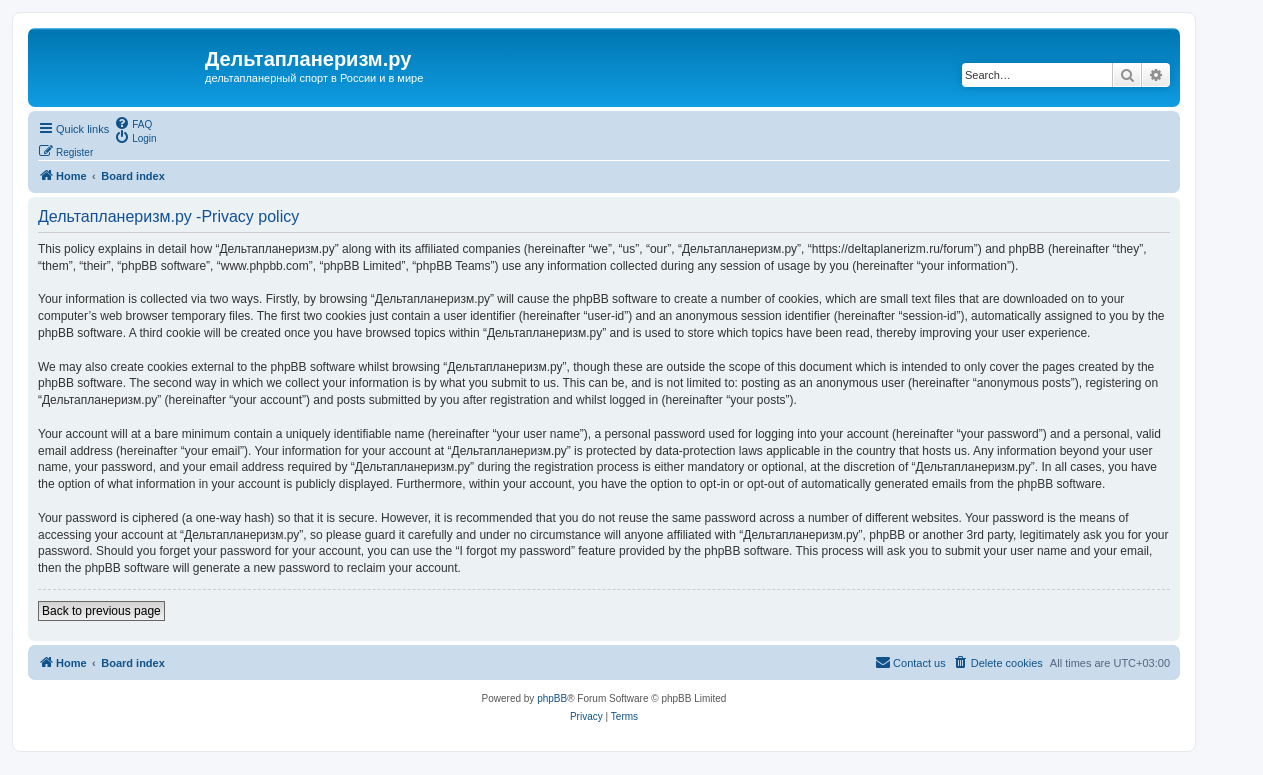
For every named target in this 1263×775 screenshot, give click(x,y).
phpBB (552, 698)
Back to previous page (101, 611)
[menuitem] (133, 123)
